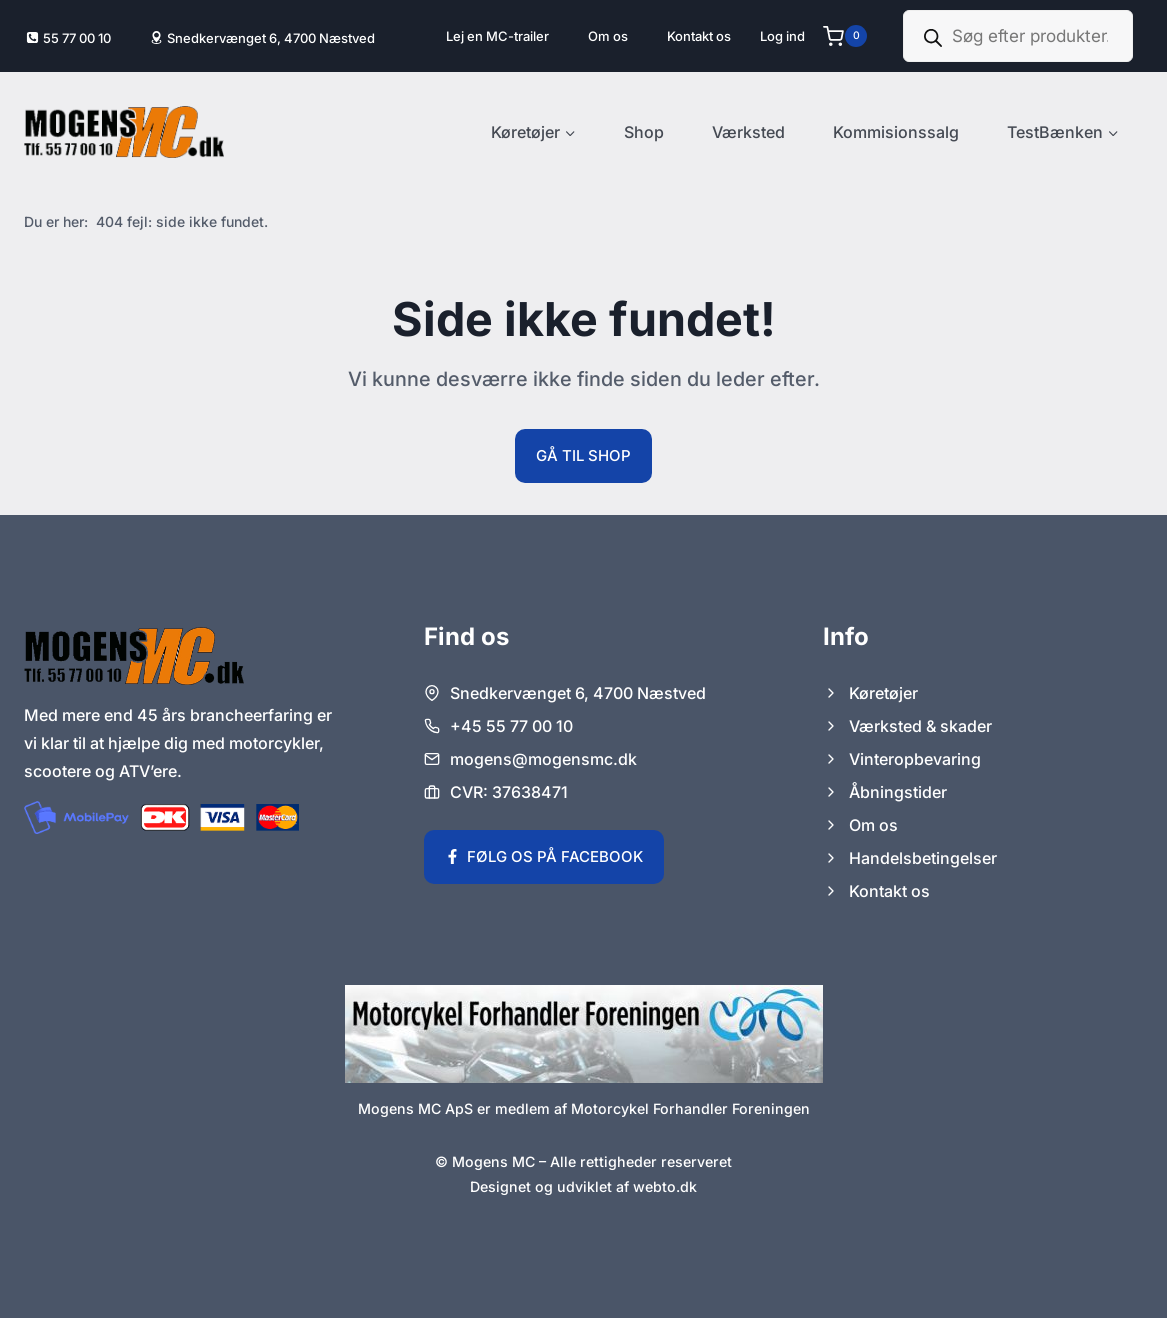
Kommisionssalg (896, 132)
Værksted (748, 132)
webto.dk (665, 1186)
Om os (608, 36)
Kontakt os (699, 36)
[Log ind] (782, 36)
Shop (644, 132)
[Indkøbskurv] (853, 36)
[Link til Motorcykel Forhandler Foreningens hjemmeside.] (584, 1034)
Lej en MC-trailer (497, 36)
